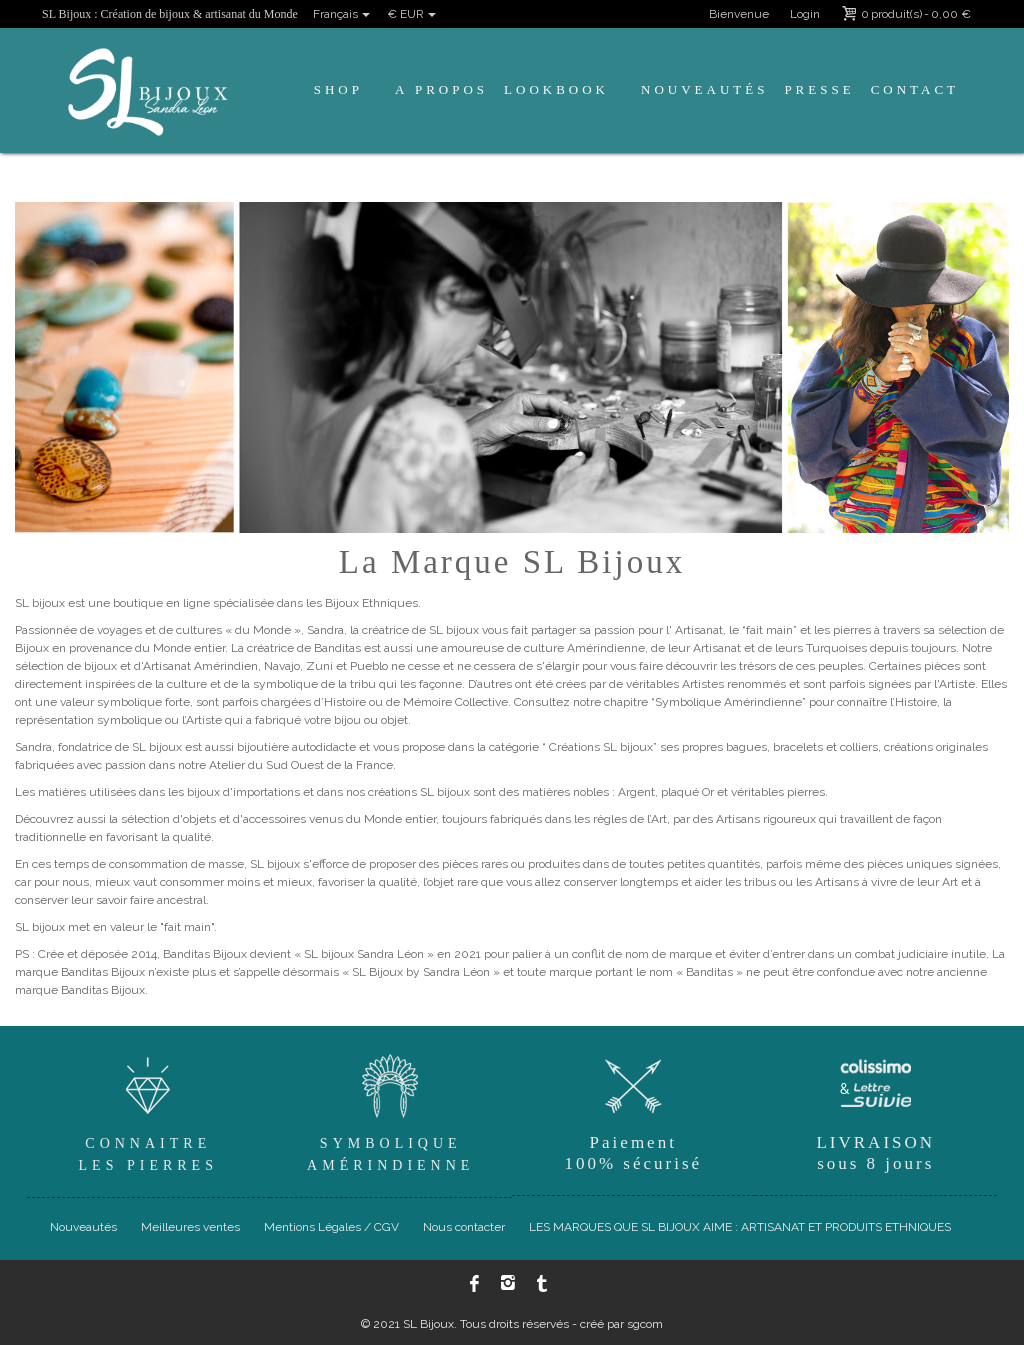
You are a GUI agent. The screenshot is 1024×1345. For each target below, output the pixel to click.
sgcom (645, 1324)
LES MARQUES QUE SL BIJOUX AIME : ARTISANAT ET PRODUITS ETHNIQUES (740, 1227)
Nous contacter (464, 1227)
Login (805, 14)
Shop (338, 89)
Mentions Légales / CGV (331, 1227)
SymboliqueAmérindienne (391, 1110)
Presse (819, 89)
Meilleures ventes (190, 1227)
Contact (915, 89)
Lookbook (556, 89)
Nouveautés (704, 89)
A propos (441, 89)
